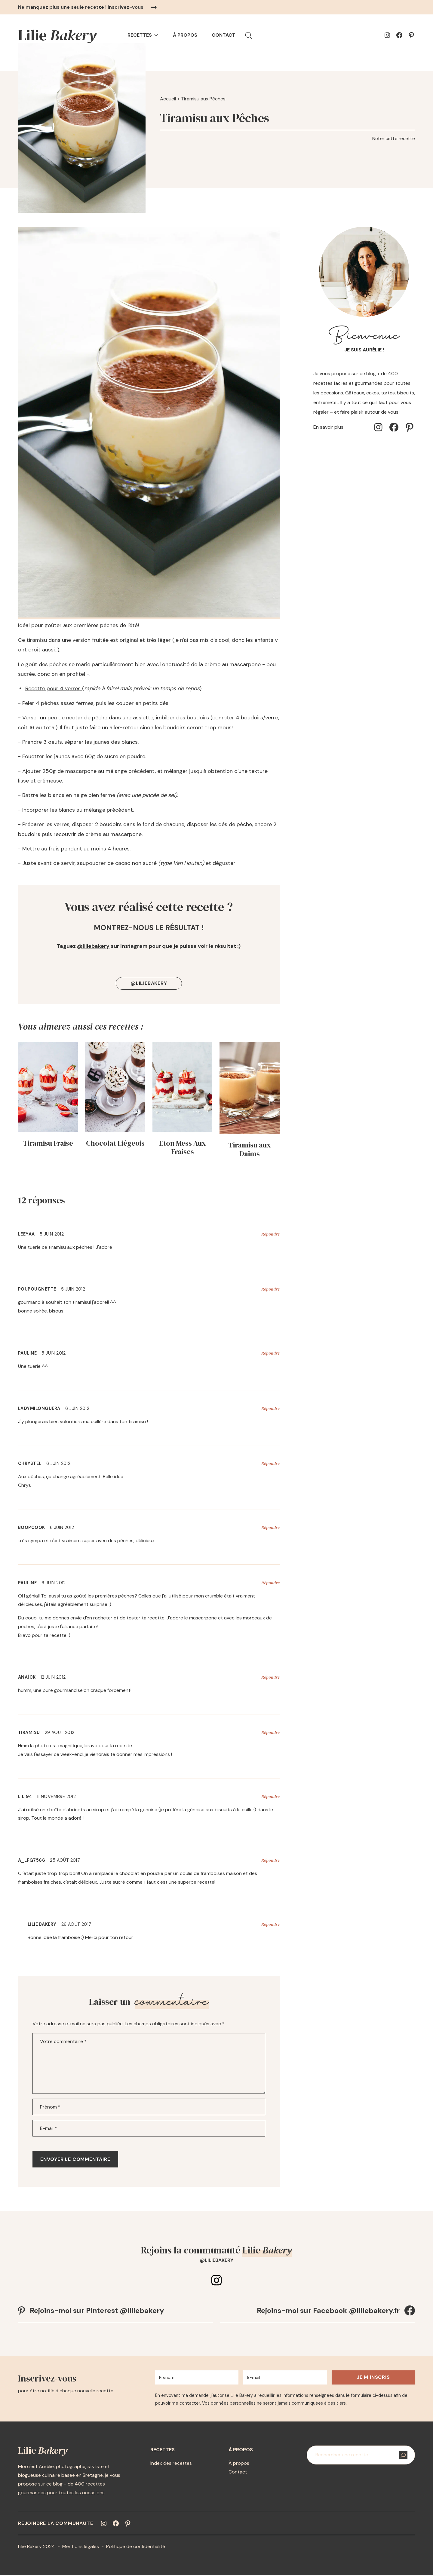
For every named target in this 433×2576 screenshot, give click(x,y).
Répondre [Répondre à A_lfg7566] (270, 1860)
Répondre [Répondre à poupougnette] (270, 1289)
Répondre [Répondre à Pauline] (270, 1353)
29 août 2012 (60, 1732)
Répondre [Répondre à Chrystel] (270, 1463)
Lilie (57, 35)
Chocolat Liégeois (115, 1143)
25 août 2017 (65, 1860)
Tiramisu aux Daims (249, 1149)
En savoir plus (328, 427)
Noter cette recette (393, 138)
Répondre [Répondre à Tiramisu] (270, 1732)
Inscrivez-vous (125, 7)
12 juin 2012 (53, 1677)
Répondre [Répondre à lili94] (270, 1796)
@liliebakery (93, 946)
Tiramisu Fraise (48, 1143)
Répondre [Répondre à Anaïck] (270, 1677)
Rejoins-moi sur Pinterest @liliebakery (97, 2310)
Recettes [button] (142, 35)
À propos (185, 35)
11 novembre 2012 (56, 1796)
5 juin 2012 (52, 1234)
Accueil (168, 99)
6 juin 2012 (77, 1408)
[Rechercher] (403, 2456)
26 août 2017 (76, 1924)
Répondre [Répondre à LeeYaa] (270, 1234)
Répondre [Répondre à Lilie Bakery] (270, 1924)
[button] (249, 35)
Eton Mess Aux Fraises (182, 1147)
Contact (223, 35)
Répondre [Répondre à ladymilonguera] (270, 1408)
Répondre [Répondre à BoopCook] (270, 1527)
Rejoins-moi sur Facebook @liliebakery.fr (328, 2310)
